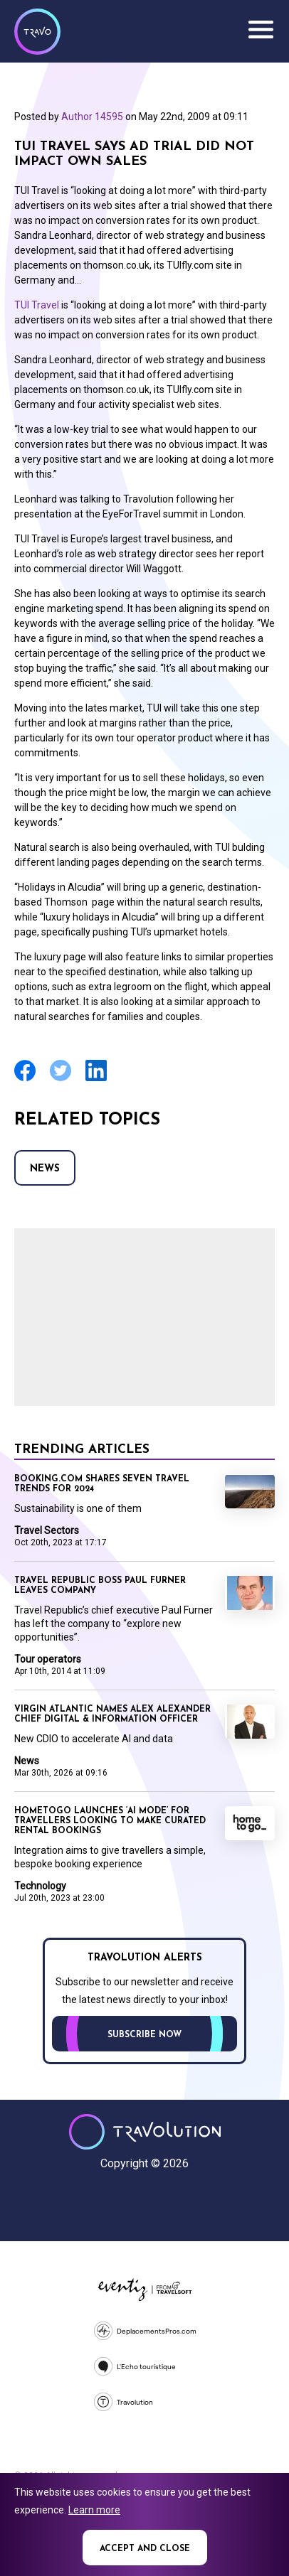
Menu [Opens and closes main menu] (260, 30)
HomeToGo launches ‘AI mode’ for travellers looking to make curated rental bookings (110, 1821)
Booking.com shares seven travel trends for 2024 (101, 1484)
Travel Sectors (46, 1530)
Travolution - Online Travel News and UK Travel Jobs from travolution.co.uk (144, 2132)
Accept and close (145, 2549)
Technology (40, 1886)
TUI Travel (36, 305)
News (45, 1169)
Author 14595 (92, 116)
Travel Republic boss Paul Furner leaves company (100, 1586)
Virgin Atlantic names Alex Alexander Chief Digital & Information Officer (112, 1714)
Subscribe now (144, 2035)
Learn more (94, 2510)
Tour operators (47, 1659)
